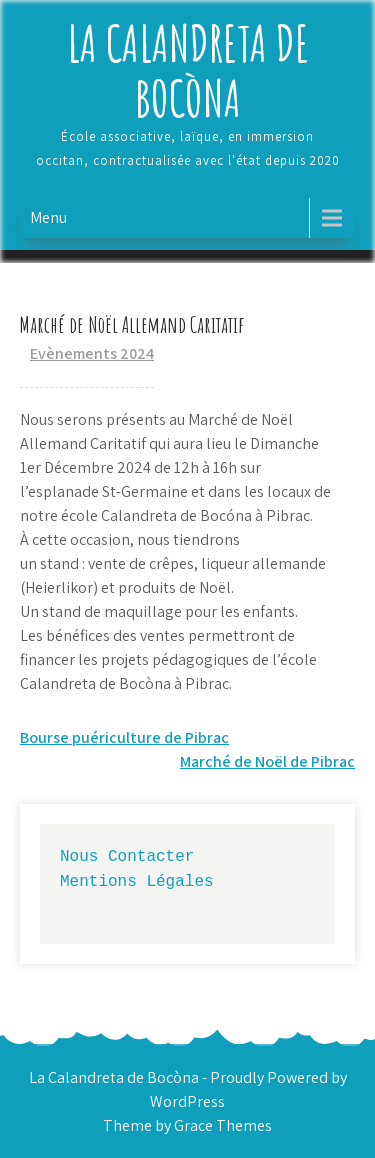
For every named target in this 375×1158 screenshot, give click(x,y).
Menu (48, 217)
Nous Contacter (127, 856)
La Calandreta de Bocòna (188, 70)
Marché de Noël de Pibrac (267, 761)
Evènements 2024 (92, 353)
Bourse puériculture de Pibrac (124, 737)
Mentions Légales (137, 881)
